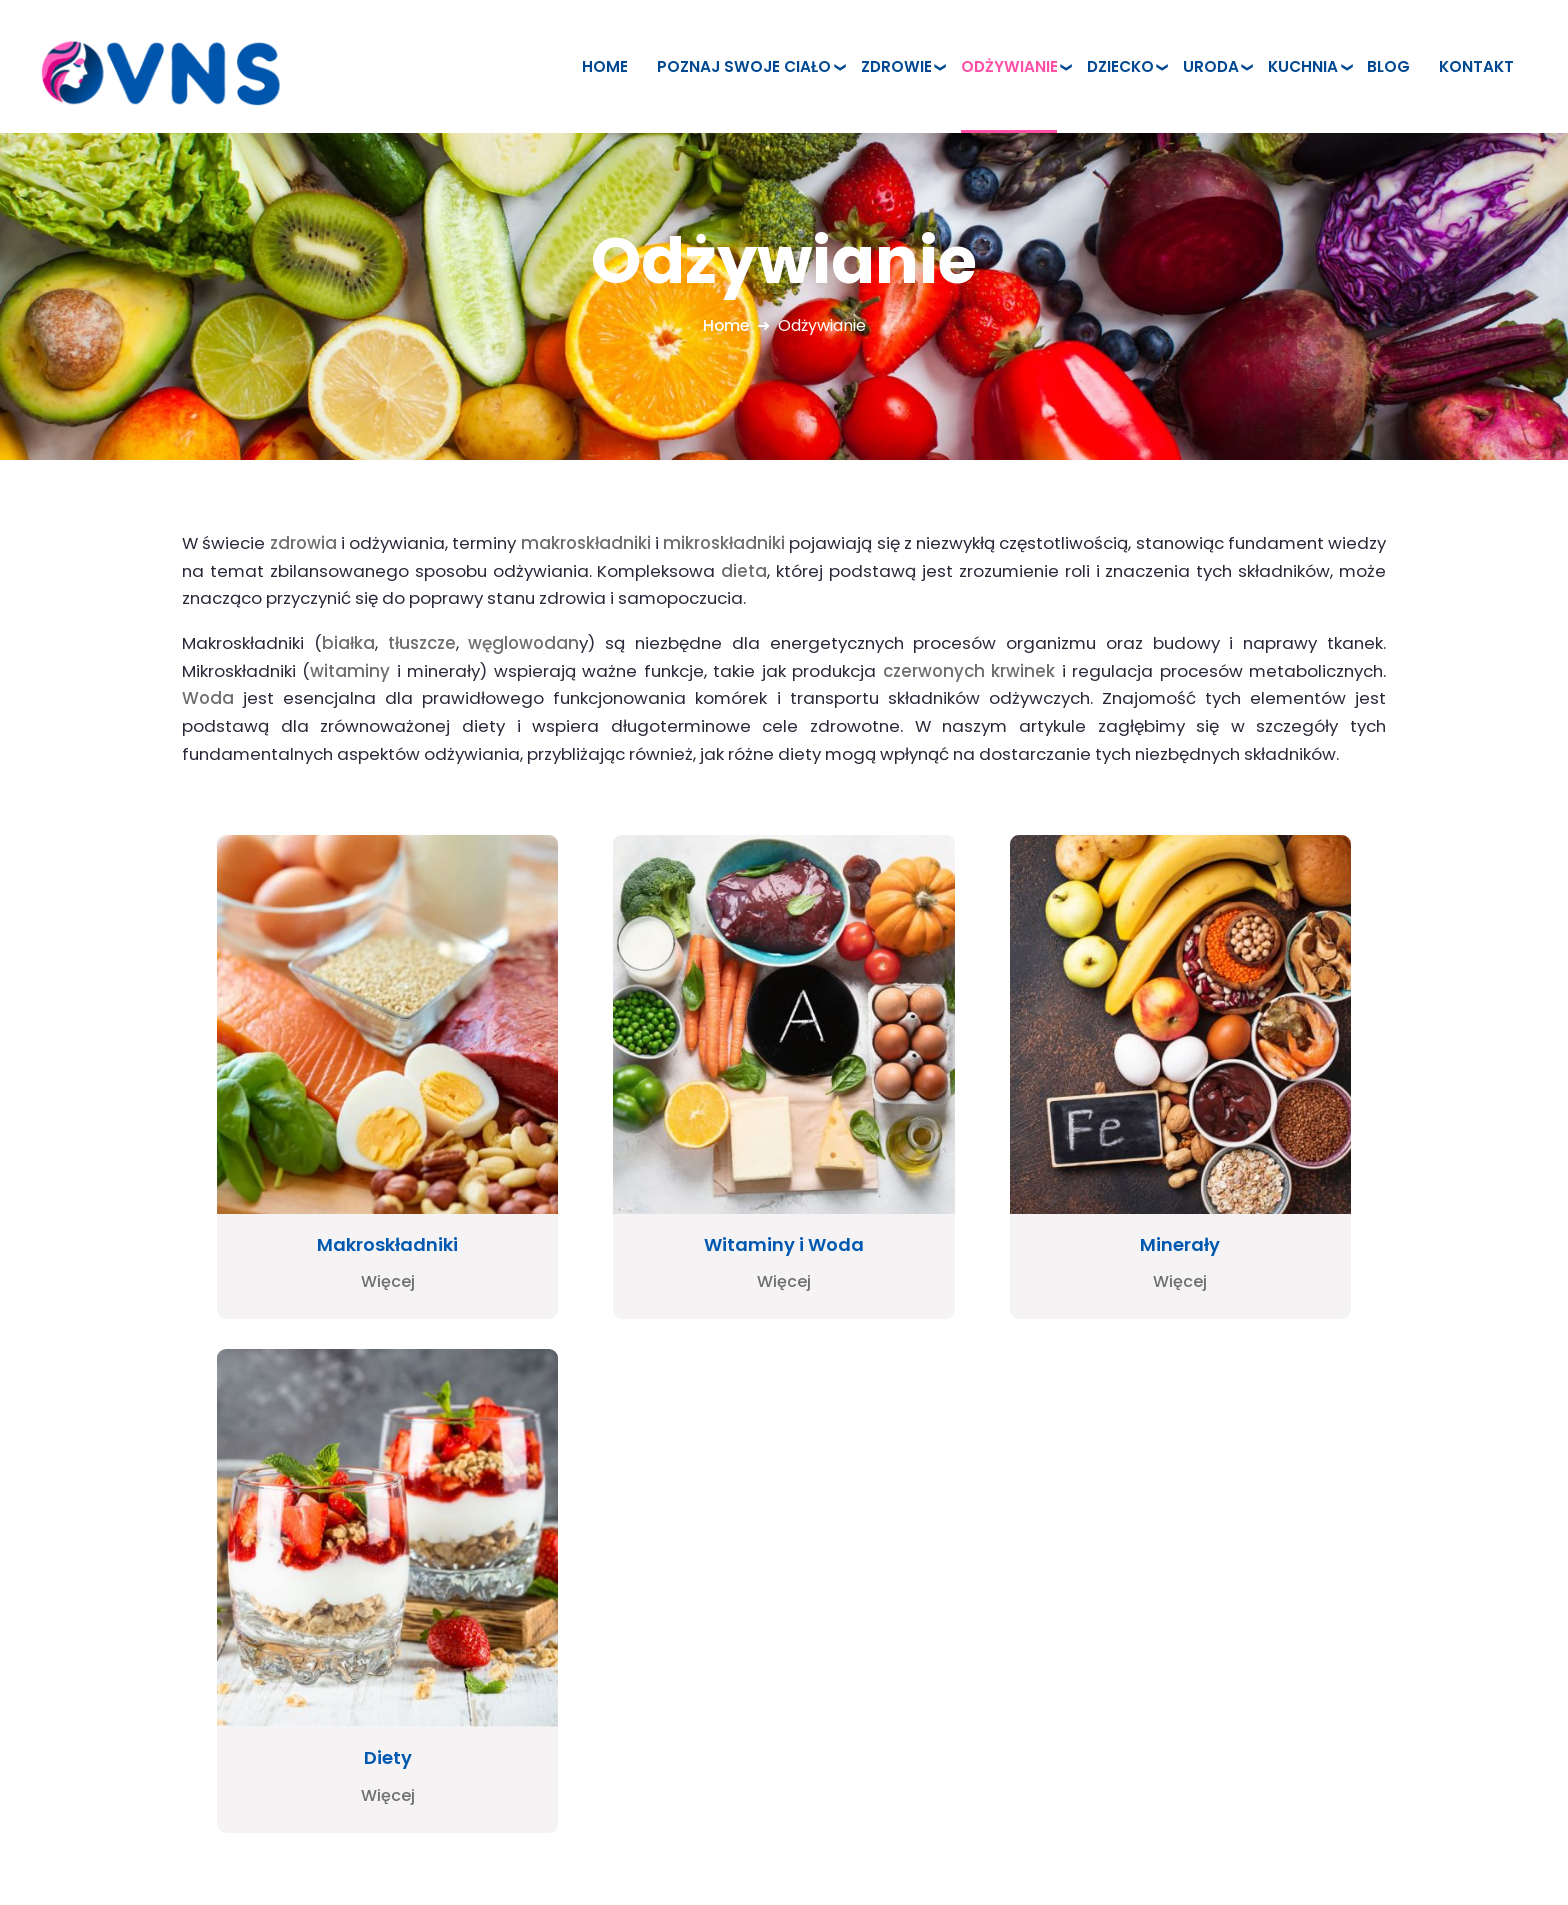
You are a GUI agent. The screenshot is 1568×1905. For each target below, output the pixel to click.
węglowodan (523, 643)
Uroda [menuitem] (1211, 66)
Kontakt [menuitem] (1476, 66)
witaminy (350, 671)
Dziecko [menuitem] (1120, 66)
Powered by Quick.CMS (1404, 1843)
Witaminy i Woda (638, 1154)
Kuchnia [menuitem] (1303, 66)
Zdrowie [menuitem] (896, 66)
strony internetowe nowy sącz (172, 1725)
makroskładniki (586, 543)
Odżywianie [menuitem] (1009, 66)
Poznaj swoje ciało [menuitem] (744, 66)
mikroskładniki (724, 543)
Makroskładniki (347, 1154)
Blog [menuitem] (1388, 66)
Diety (1221, 1154)
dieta (744, 571)
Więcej (347, 1192)
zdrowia (303, 543)
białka (348, 643)
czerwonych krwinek (969, 671)
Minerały (930, 1154)
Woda (208, 698)
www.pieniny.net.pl (126, 1679)
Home (726, 325)
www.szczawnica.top (137, 1656)
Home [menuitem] (605, 66)
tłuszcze (422, 643)
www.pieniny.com (122, 1702)
